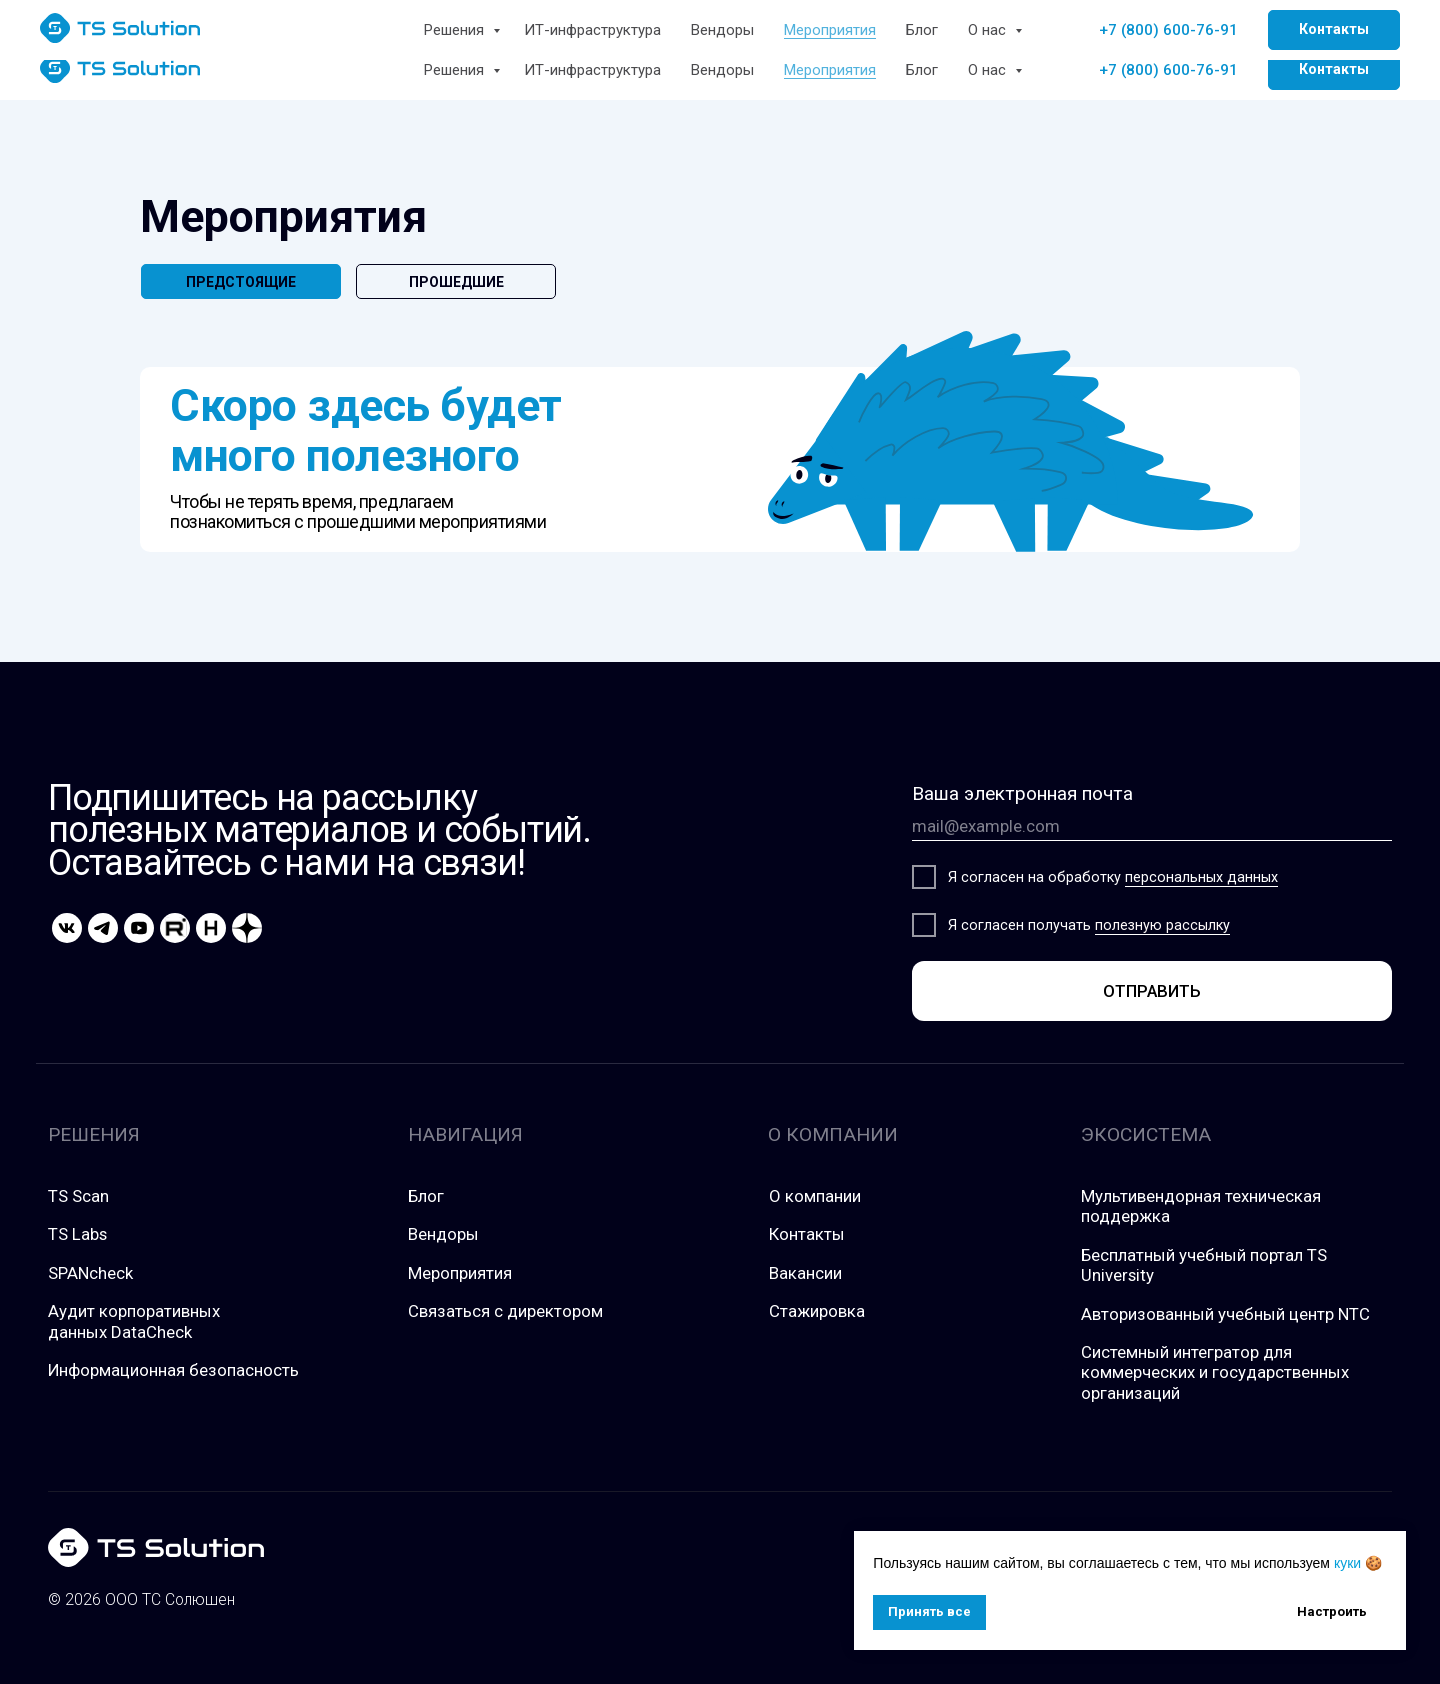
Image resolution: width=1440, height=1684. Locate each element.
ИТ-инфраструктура (592, 70)
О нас (989, 70)
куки (1347, 1563)
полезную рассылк (1159, 925)
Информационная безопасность (173, 1370)
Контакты (807, 1234)
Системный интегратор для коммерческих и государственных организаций (1215, 1372)
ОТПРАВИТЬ (1152, 991)
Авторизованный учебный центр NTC (1225, 1314)
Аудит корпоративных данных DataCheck (134, 1321)
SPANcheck (90, 1273)
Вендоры (722, 70)
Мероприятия (830, 70)
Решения (456, 70)
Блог (922, 70)
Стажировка (817, 1311)
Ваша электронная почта (1022, 793)
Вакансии (805, 1273)
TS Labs (77, 1234)
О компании (815, 1196)
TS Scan (78, 1196)
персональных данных (1201, 877)
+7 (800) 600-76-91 (1168, 70)
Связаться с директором (505, 1311)
